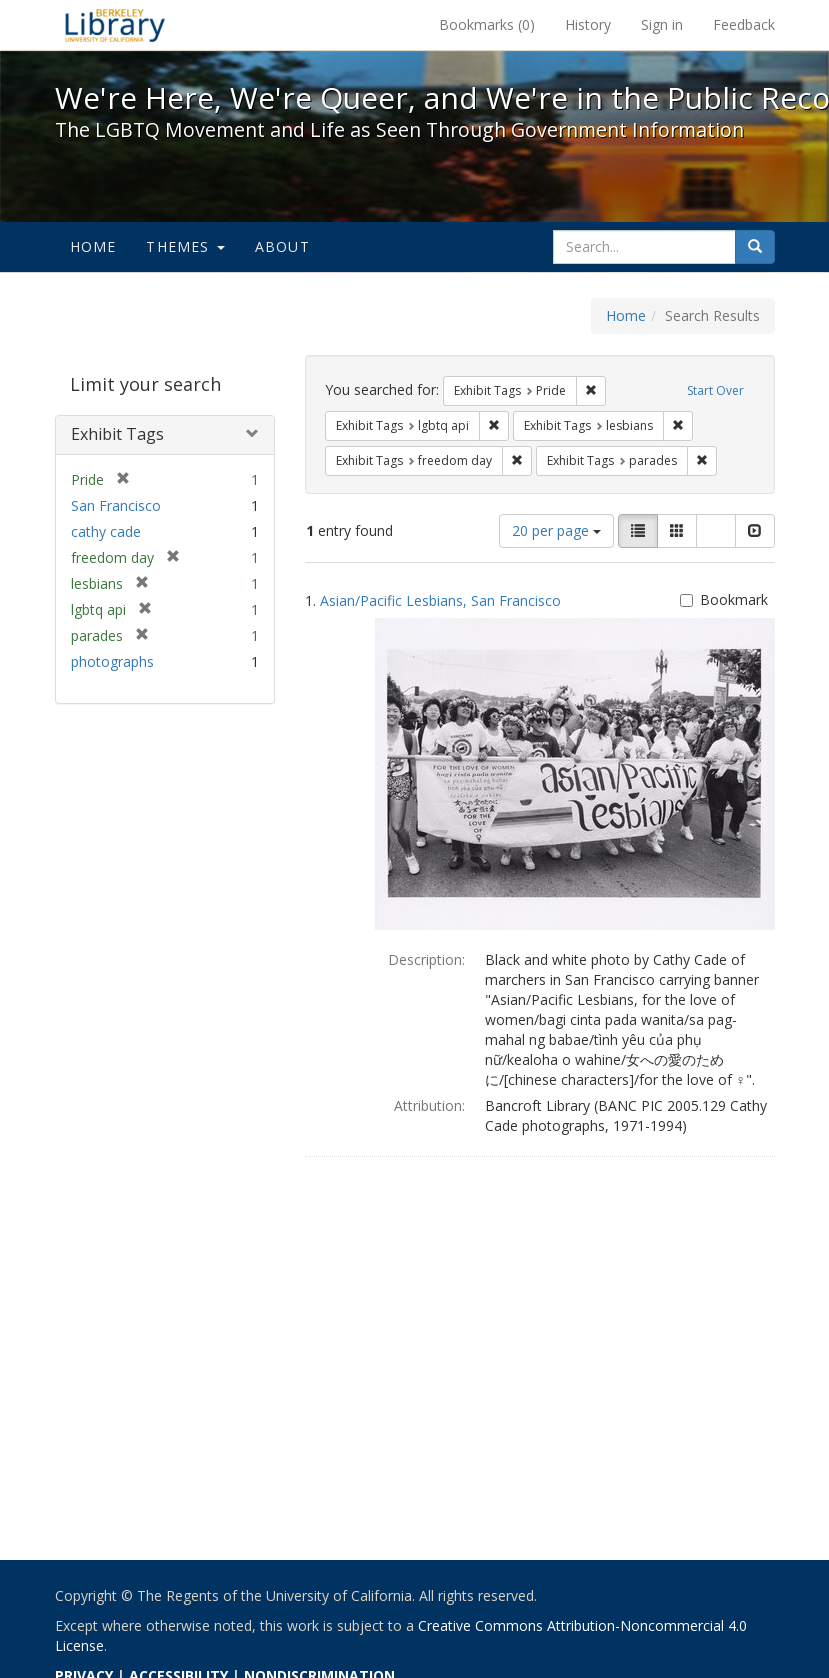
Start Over (715, 390)
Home (93, 246)
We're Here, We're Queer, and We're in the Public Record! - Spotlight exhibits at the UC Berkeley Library (115, 25)
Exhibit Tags (117, 434)
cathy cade (106, 531)
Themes (185, 246)
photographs (112, 661)
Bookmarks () (487, 24)
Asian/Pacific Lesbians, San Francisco (440, 600)
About (282, 246)
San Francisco (116, 505)
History (588, 24)
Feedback (744, 24)
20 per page (556, 530)
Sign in (662, 24)
